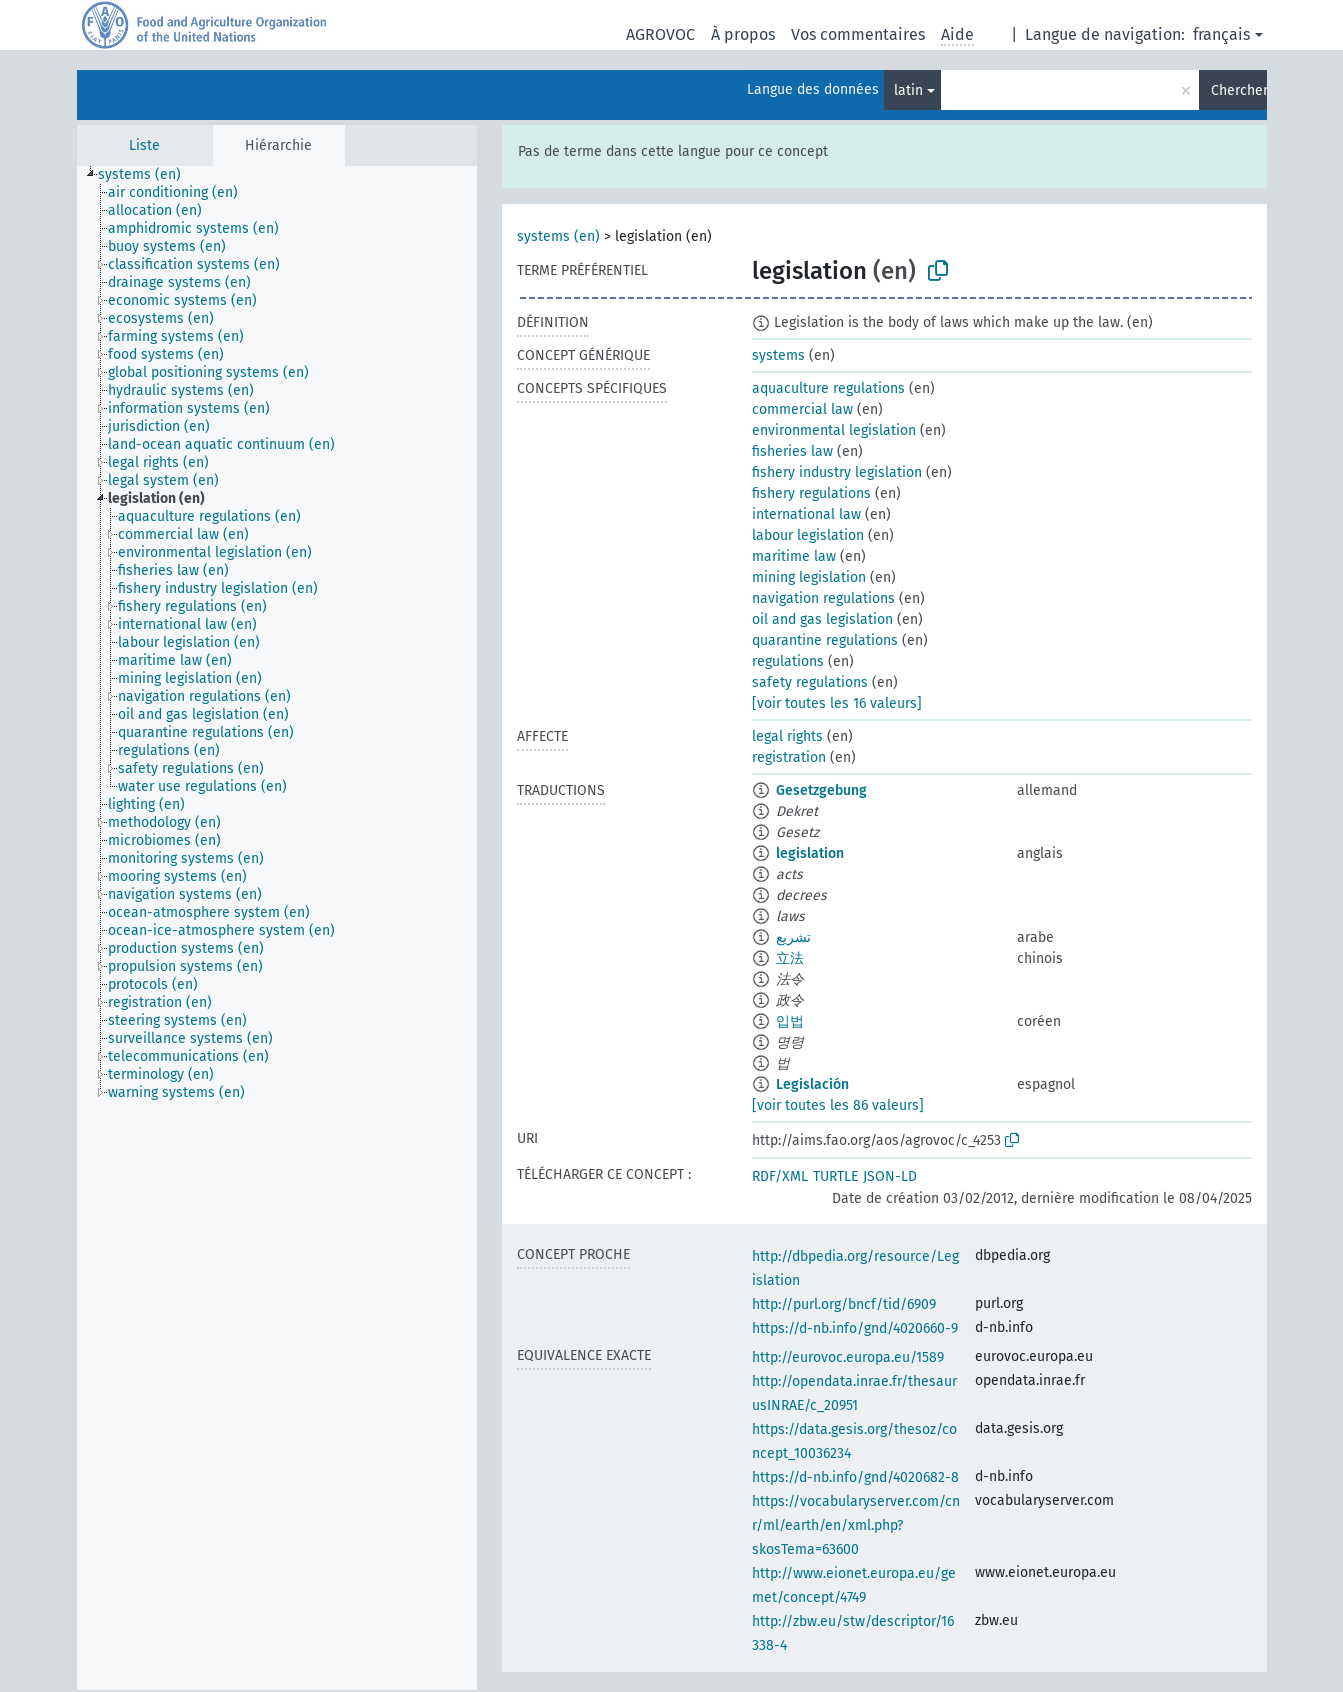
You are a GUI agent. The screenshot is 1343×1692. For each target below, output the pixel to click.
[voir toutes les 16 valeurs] (837, 703)
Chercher (1239, 90)
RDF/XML (780, 1176)
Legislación (812, 1084)
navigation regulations (823, 598)
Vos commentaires (858, 34)
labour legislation (808, 535)
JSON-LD (890, 1176)
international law (806, 514)
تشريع (793, 937)
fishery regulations (811, 493)
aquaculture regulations (828, 388)
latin (908, 90)
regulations (788, 661)
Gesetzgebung (821, 790)
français (1221, 34)
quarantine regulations (825, 640)
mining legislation (809, 577)
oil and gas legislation (822, 619)
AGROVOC (660, 34)
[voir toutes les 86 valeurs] (838, 1105)
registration (789, 757)
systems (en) (558, 236)
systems (778, 355)
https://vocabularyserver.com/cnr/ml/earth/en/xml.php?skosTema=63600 (856, 1525)
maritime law (794, 556)
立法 (790, 958)
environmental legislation (834, 430)
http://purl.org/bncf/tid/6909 (844, 1304)
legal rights (787, 736)
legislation (810, 853)
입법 (790, 1021)
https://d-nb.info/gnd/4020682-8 (855, 1477)
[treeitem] (148, 175)
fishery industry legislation (837, 472)
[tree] (277, 928)
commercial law (802, 409)
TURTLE (835, 1176)
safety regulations (810, 682)
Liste (144, 145)
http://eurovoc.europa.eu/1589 (848, 1357)
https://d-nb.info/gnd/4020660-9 (855, 1328)
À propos (743, 34)
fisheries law (792, 451)
